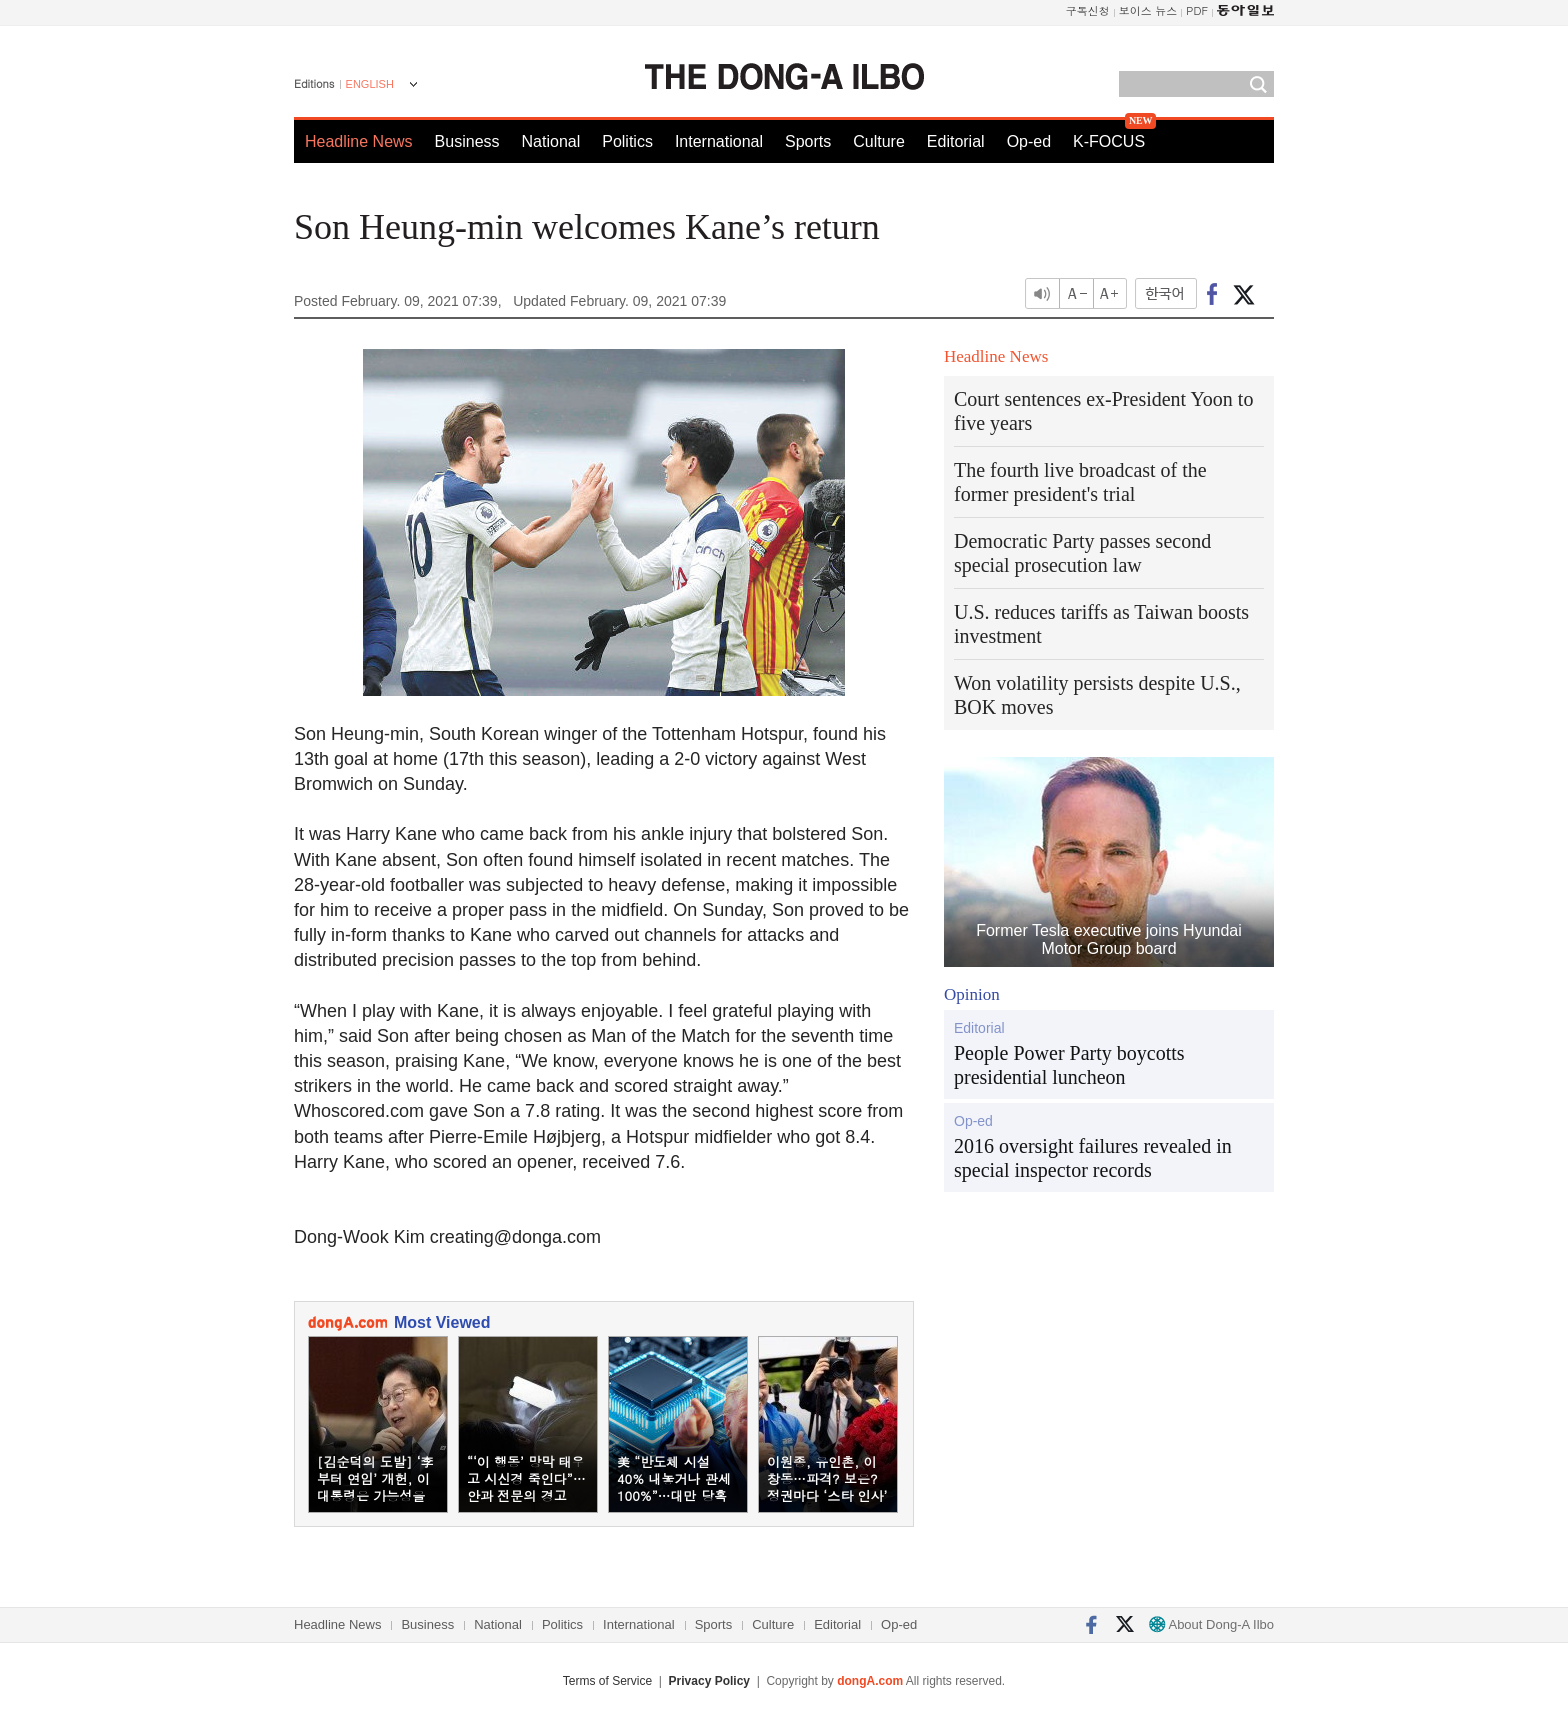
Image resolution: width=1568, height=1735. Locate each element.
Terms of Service (607, 1681)
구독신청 (1088, 10)
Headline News (359, 141)
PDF (1197, 10)
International (719, 141)
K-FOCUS (1109, 141)
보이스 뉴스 (1148, 10)
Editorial (956, 141)
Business (467, 141)
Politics (627, 141)
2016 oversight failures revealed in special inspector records (1093, 1158)
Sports (808, 141)
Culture (879, 141)
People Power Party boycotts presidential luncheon (1069, 1065)
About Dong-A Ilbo (1211, 1624)
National (551, 141)
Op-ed (1029, 141)
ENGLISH (370, 84)
